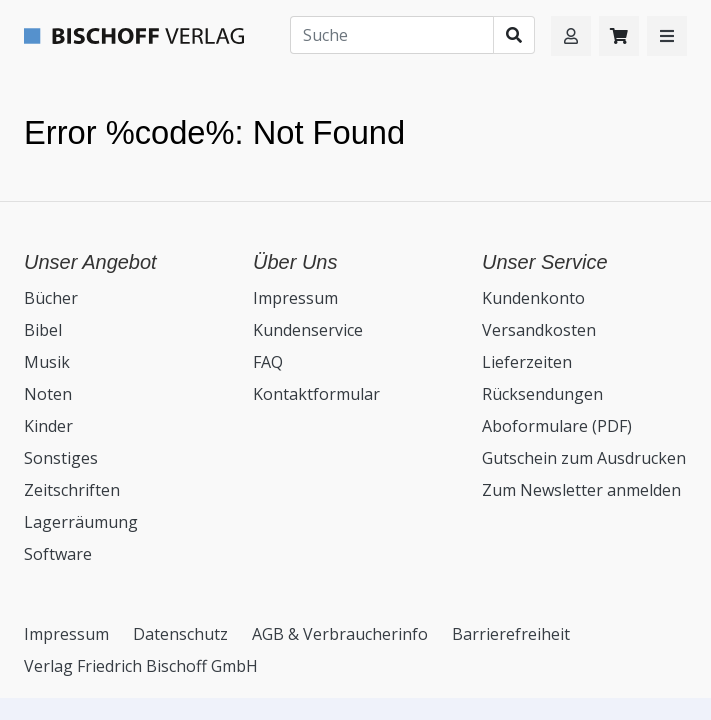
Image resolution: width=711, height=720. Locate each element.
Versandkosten (539, 330)
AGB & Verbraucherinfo (340, 634)
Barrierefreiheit (511, 634)
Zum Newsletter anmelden (581, 490)
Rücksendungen (542, 394)
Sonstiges (61, 458)
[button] (667, 36)
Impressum (295, 298)
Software (58, 554)
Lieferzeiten (527, 362)
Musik (47, 362)
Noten (48, 394)
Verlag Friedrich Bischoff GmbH (141, 666)
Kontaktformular (316, 394)
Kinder (48, 426)
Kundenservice (308, 330)
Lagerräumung (81, 522)
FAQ (268, 362)
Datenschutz (180, 634)
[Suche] (392, 35)
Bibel (43, 330)
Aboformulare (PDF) (557, 426)
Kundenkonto (533, 298)
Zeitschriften (72, 490)
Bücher (51, 298)
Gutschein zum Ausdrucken (584, 458)
